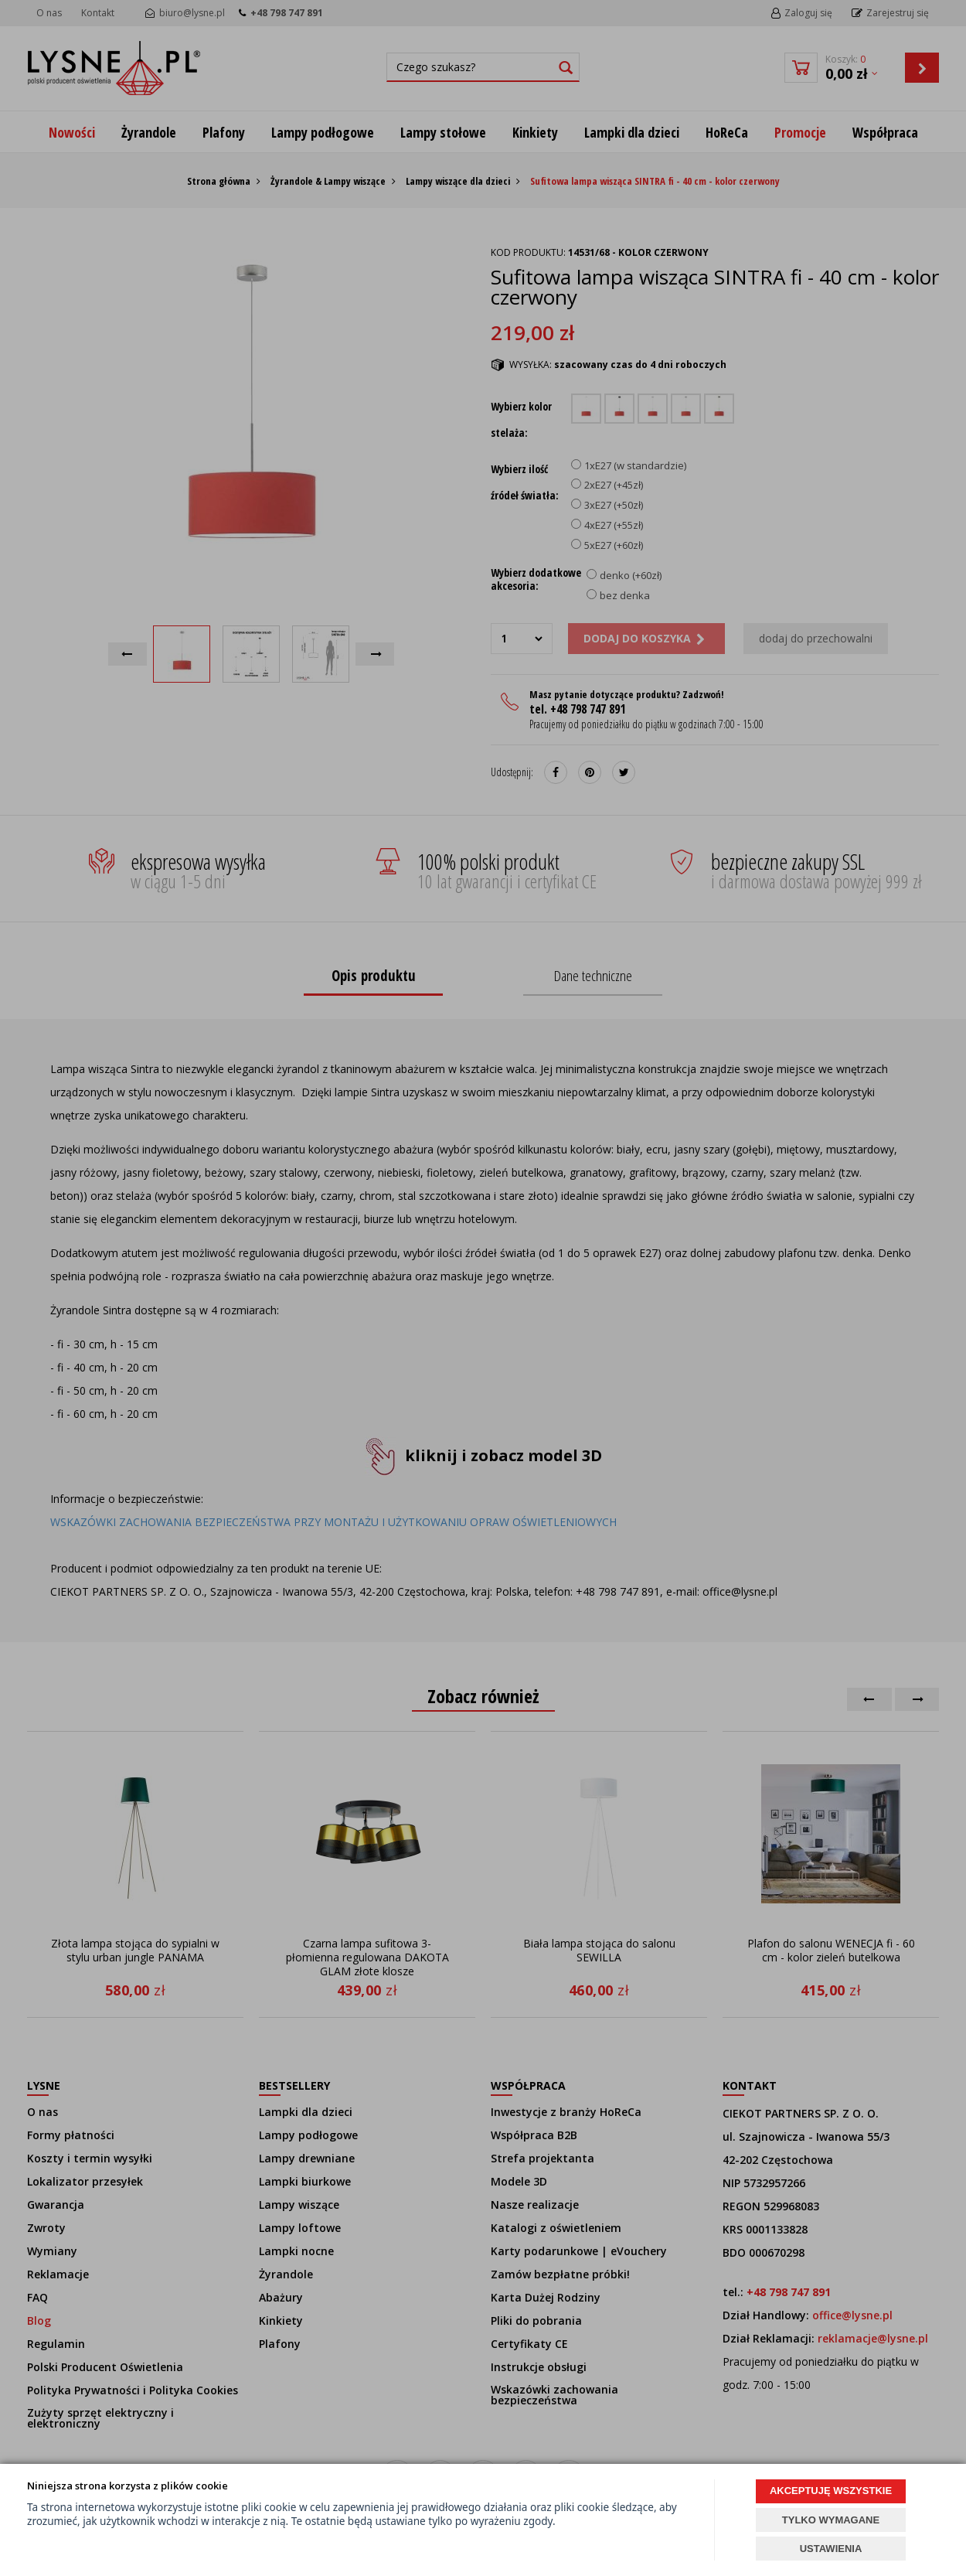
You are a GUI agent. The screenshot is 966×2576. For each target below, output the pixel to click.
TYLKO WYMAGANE (830, 2520)
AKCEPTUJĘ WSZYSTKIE (831, 2490)
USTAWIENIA (831, 2548)
